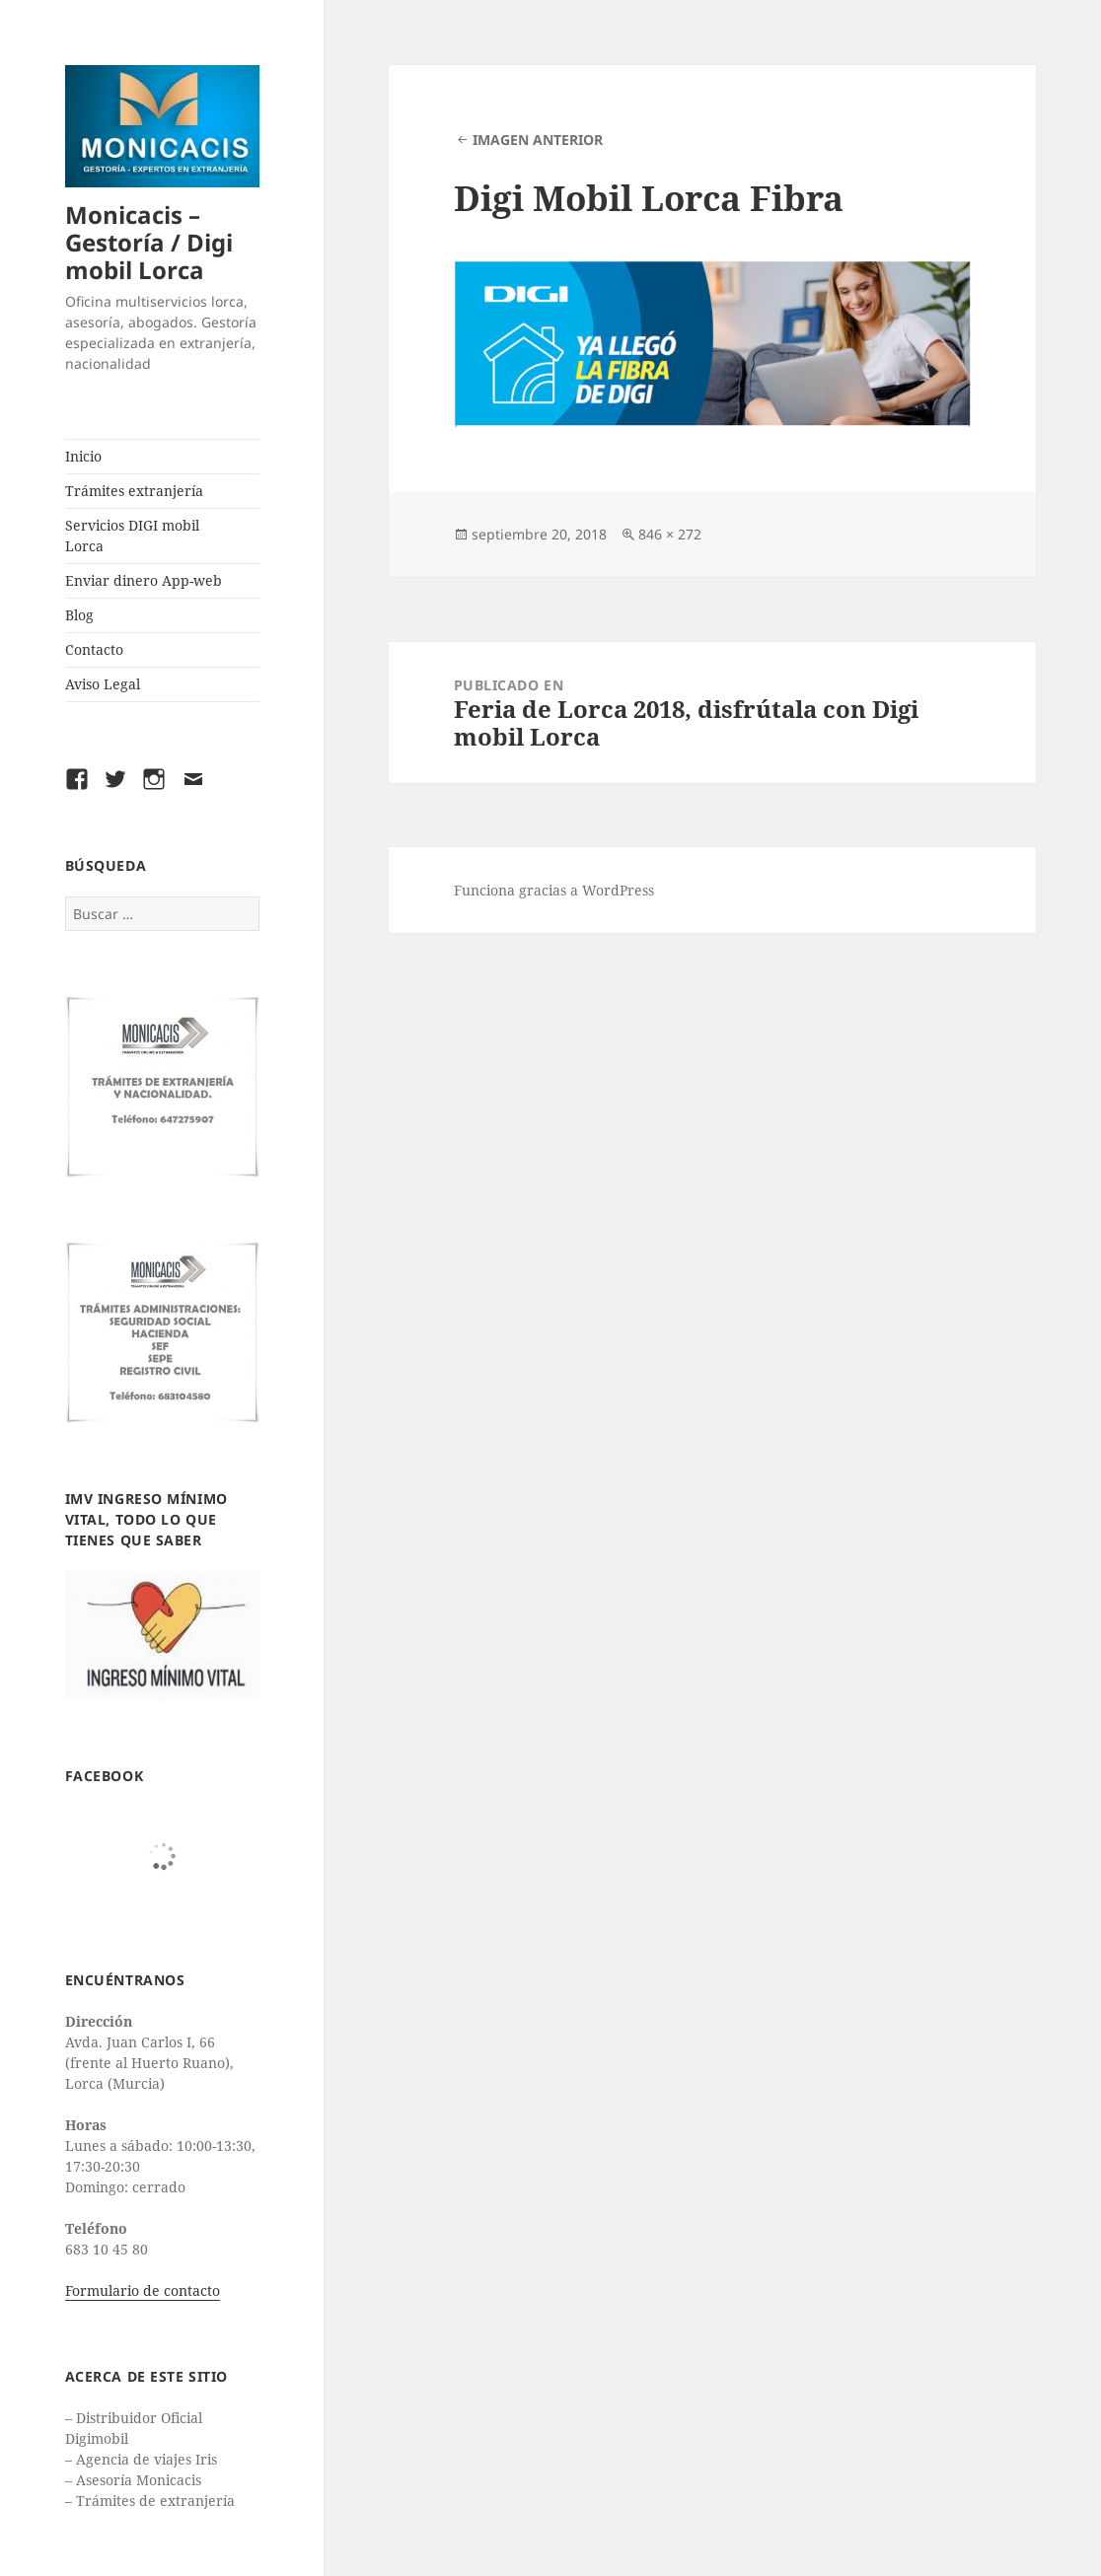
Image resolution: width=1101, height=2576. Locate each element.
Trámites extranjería (134, 490)
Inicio (83, 456)
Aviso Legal (102, 684)
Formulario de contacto (142, 2290)
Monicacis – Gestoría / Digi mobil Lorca (149, 242)
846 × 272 (669, 534)
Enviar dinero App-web (143, 580)
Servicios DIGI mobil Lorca (132, 535)
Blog (79, 615)
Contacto (94, 649)
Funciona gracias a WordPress (554, 890)
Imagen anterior (538, 139)
